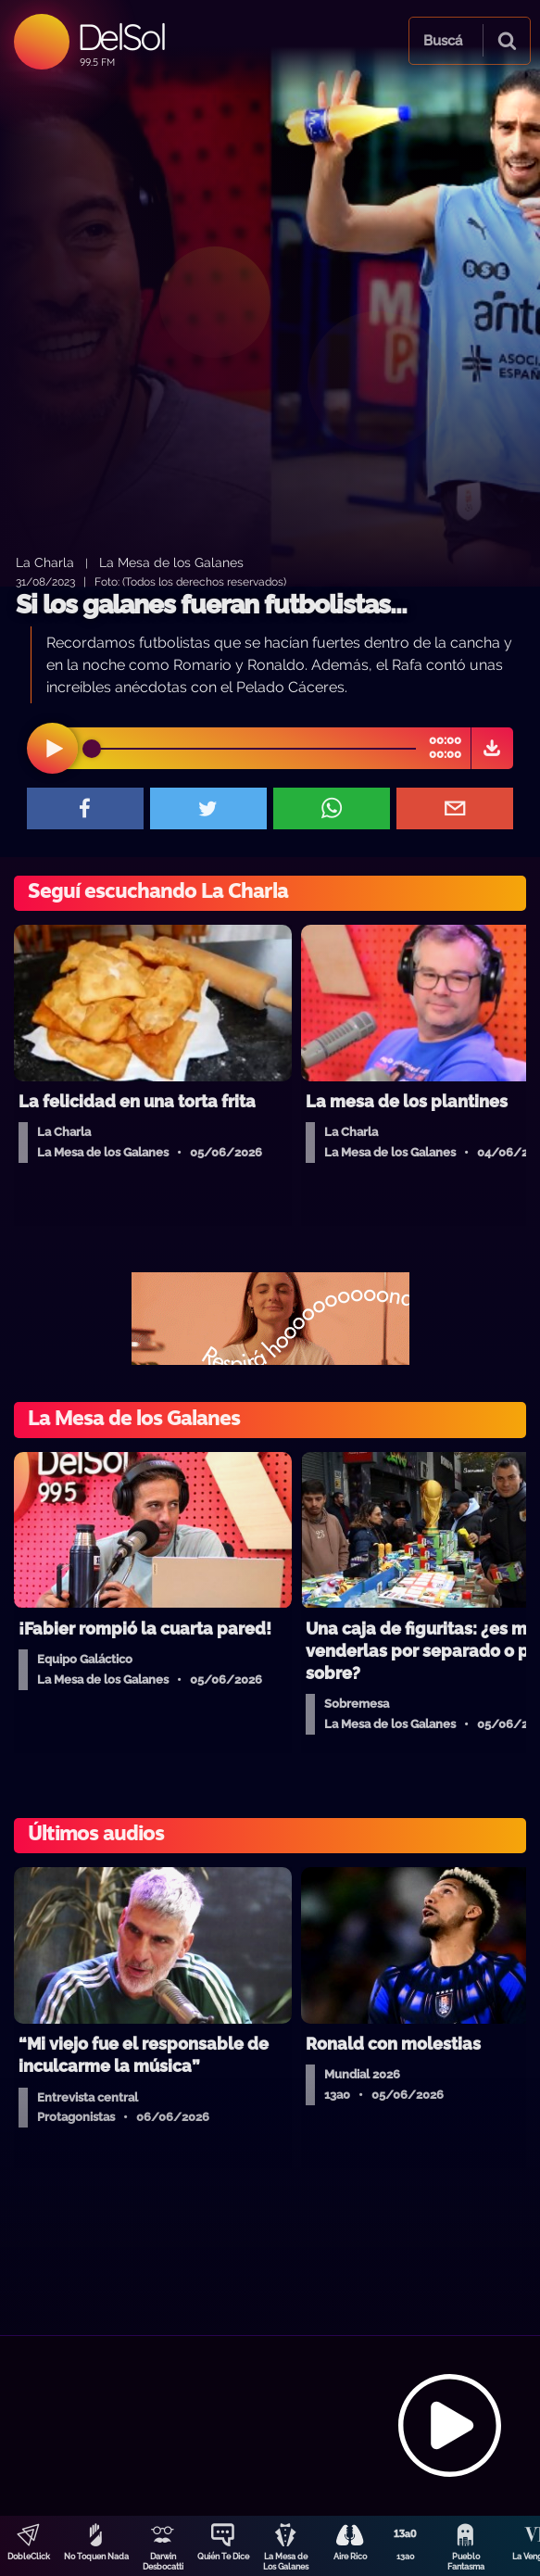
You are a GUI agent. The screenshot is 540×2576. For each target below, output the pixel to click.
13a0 (405, 2556)
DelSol (121, 37)
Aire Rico (350, 2556)
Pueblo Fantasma (465, 2561)
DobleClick (28, 2556)
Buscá (442, 40)
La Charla (45, 562)
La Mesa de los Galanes (171, 562)
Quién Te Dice (223, 2556)
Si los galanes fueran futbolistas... (211, 604)
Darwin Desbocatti (163, 2561)
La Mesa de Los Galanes (285, 2561)
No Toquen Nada (96, 2556)
